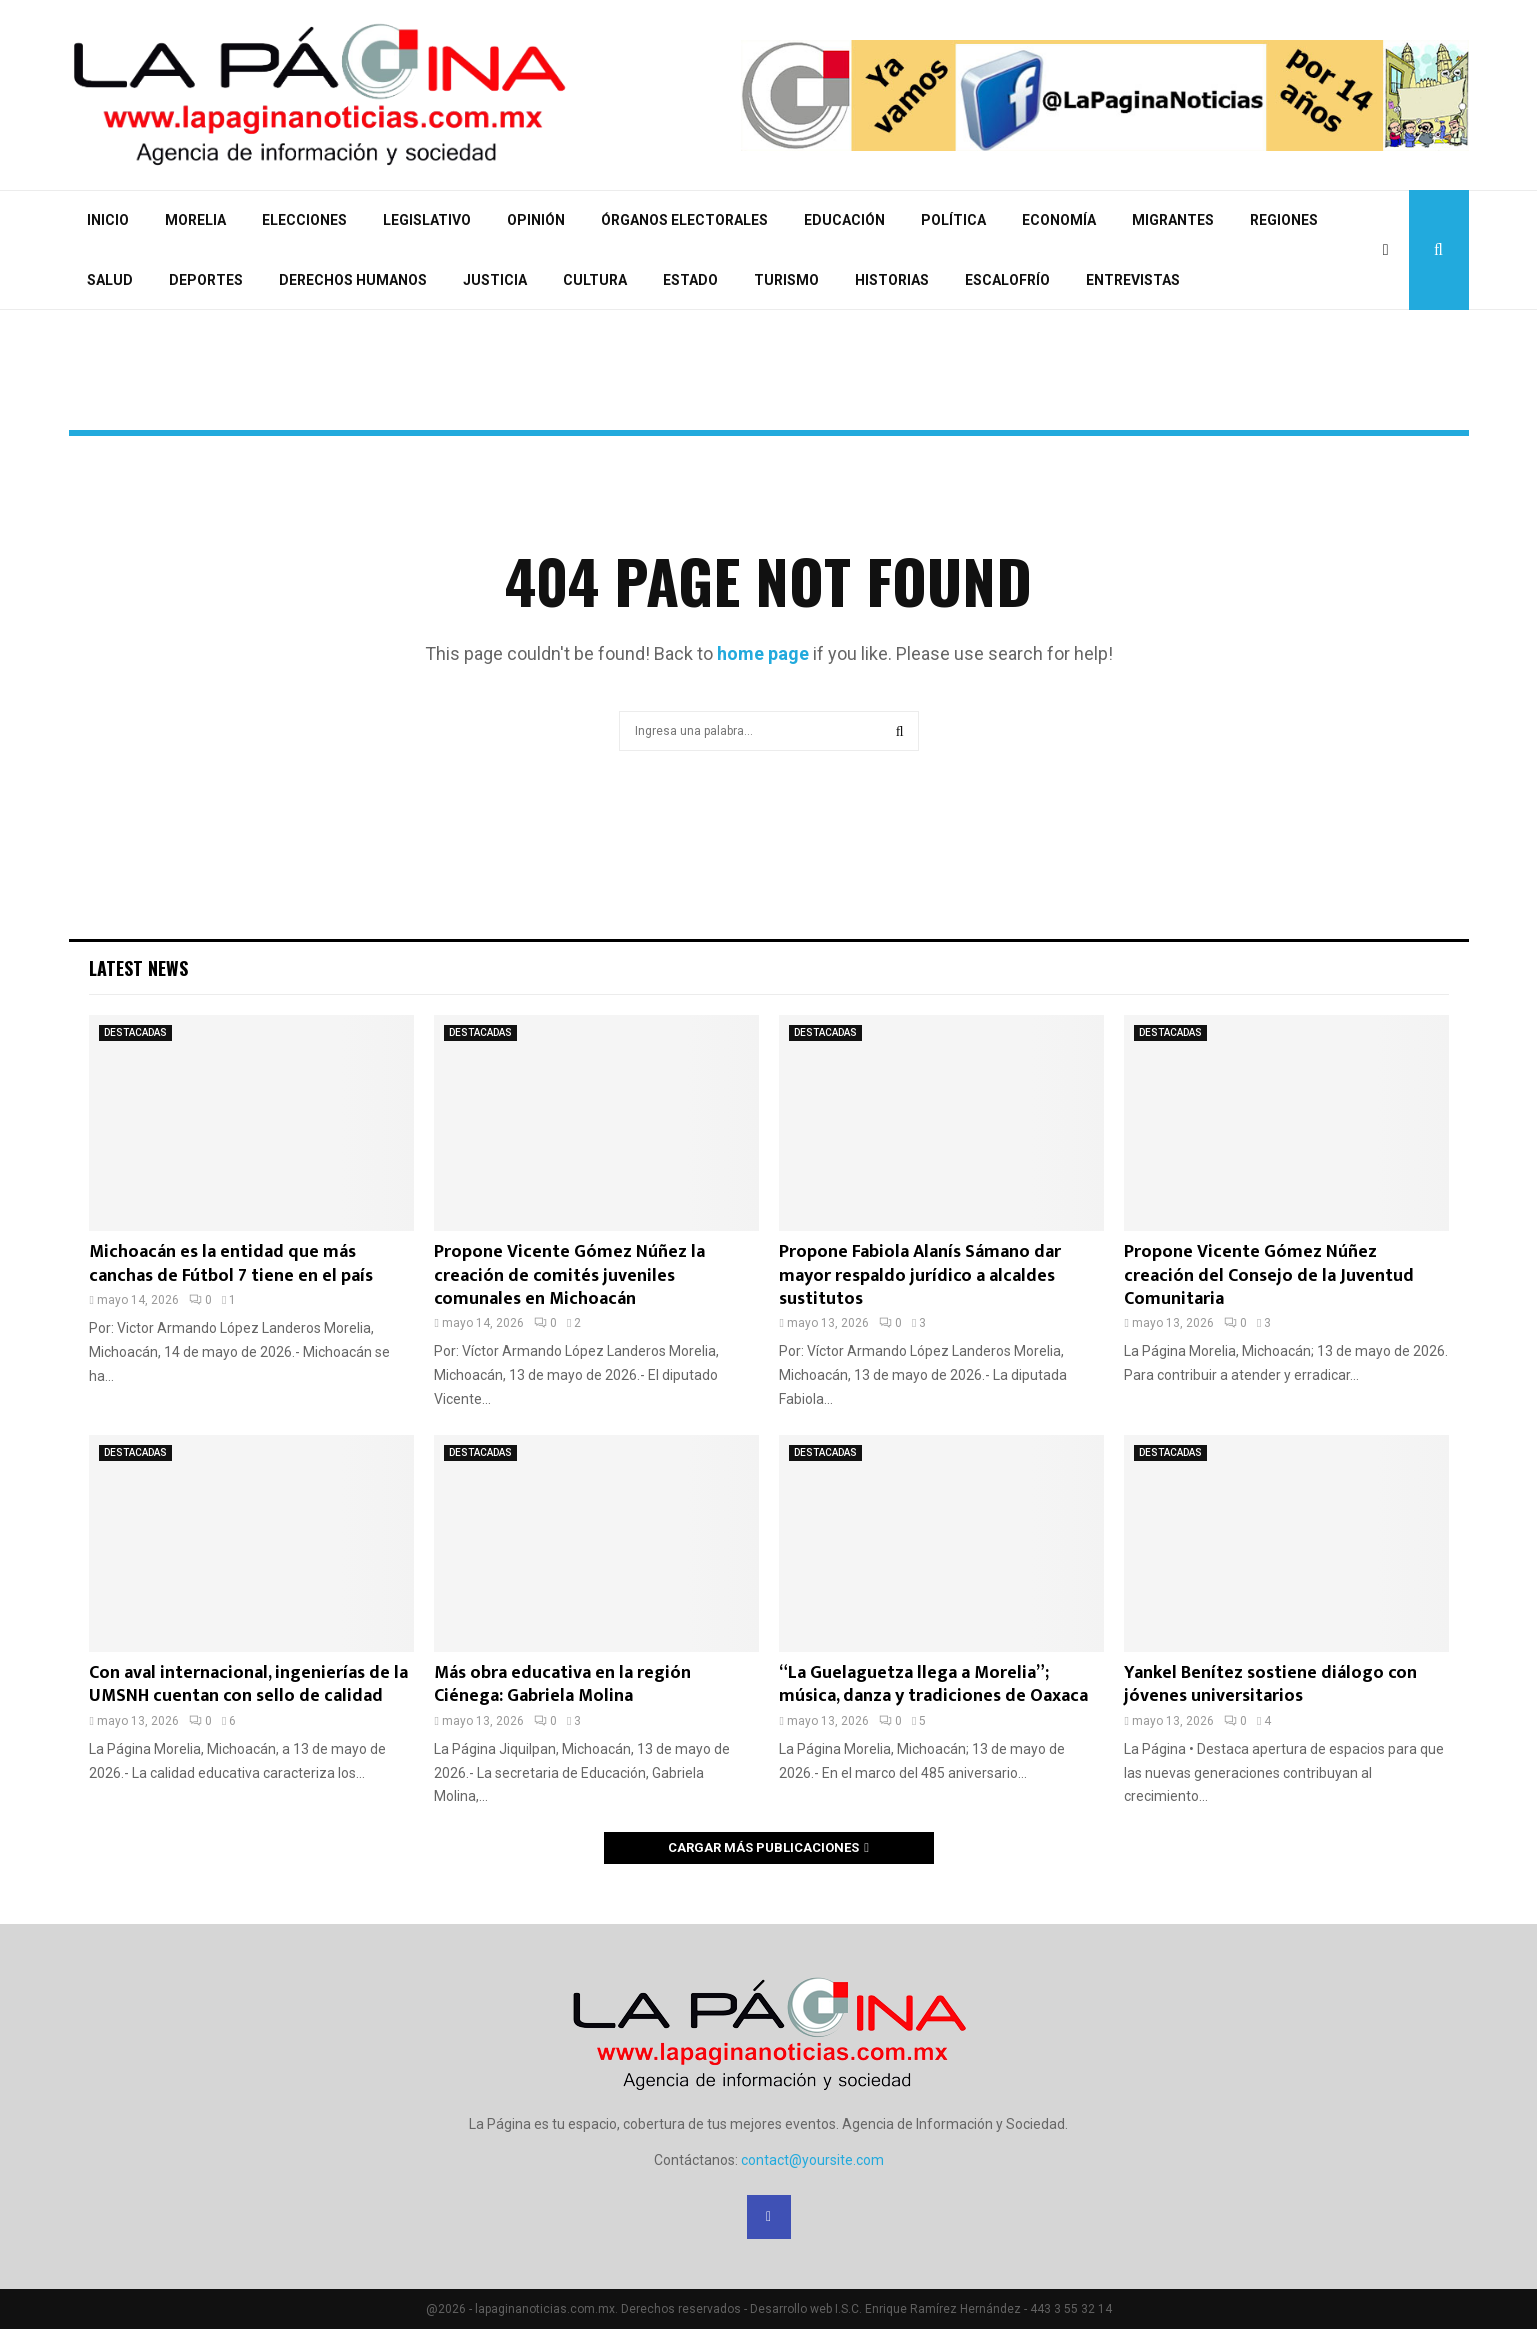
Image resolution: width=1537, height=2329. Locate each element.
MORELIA (195, 220)
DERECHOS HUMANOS (353, 280)
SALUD (110, 280)
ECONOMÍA (1059, 220)
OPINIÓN (536, 220)
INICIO (108, 220)
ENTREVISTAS (1133, 280)
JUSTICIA (495, 280)
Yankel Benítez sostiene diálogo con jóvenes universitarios (1270, 1684)
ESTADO (690, 280)
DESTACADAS (135, 1032)
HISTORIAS (892, 280)
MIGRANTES (1173, 220)
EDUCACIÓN (844, 220)
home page (763, 653)
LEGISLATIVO (427, 220)
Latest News (138, 968)
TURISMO (786, 280)
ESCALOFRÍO (1007, 280)
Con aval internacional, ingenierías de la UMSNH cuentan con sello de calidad (248, 1684)
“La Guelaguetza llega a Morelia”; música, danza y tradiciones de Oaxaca (933, 1684)
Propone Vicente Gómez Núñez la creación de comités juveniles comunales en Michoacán (569, 1275)
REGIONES (1284, 220)
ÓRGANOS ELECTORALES (684, 220)
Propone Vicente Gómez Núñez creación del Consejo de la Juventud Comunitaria (1269, 1275)
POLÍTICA (953, 220)
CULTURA (595, 280)
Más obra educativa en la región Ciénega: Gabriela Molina (562, 1684)
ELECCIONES (304, 220)
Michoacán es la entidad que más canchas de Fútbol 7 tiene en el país (231, 1263)
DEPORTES (206, 280)
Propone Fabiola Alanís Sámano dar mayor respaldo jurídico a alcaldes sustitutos (920, 1275)
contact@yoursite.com (812, 2160)
